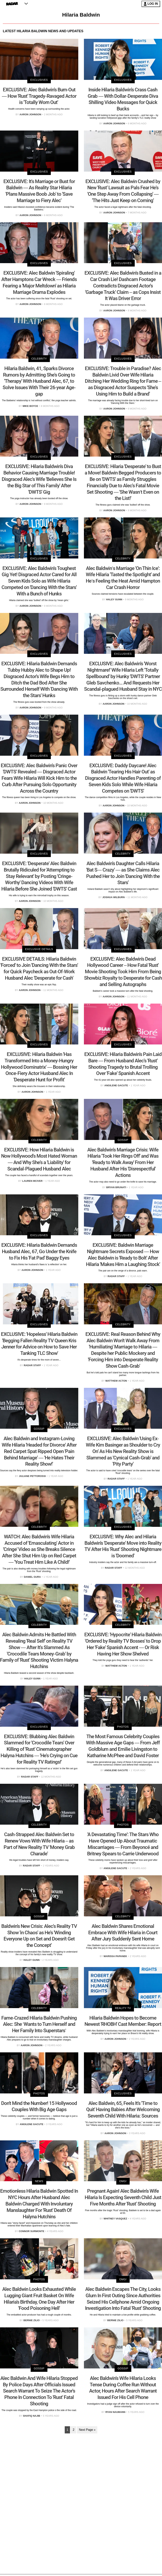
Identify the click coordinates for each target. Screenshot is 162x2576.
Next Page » (87, 2429)
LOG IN (151, 4)
